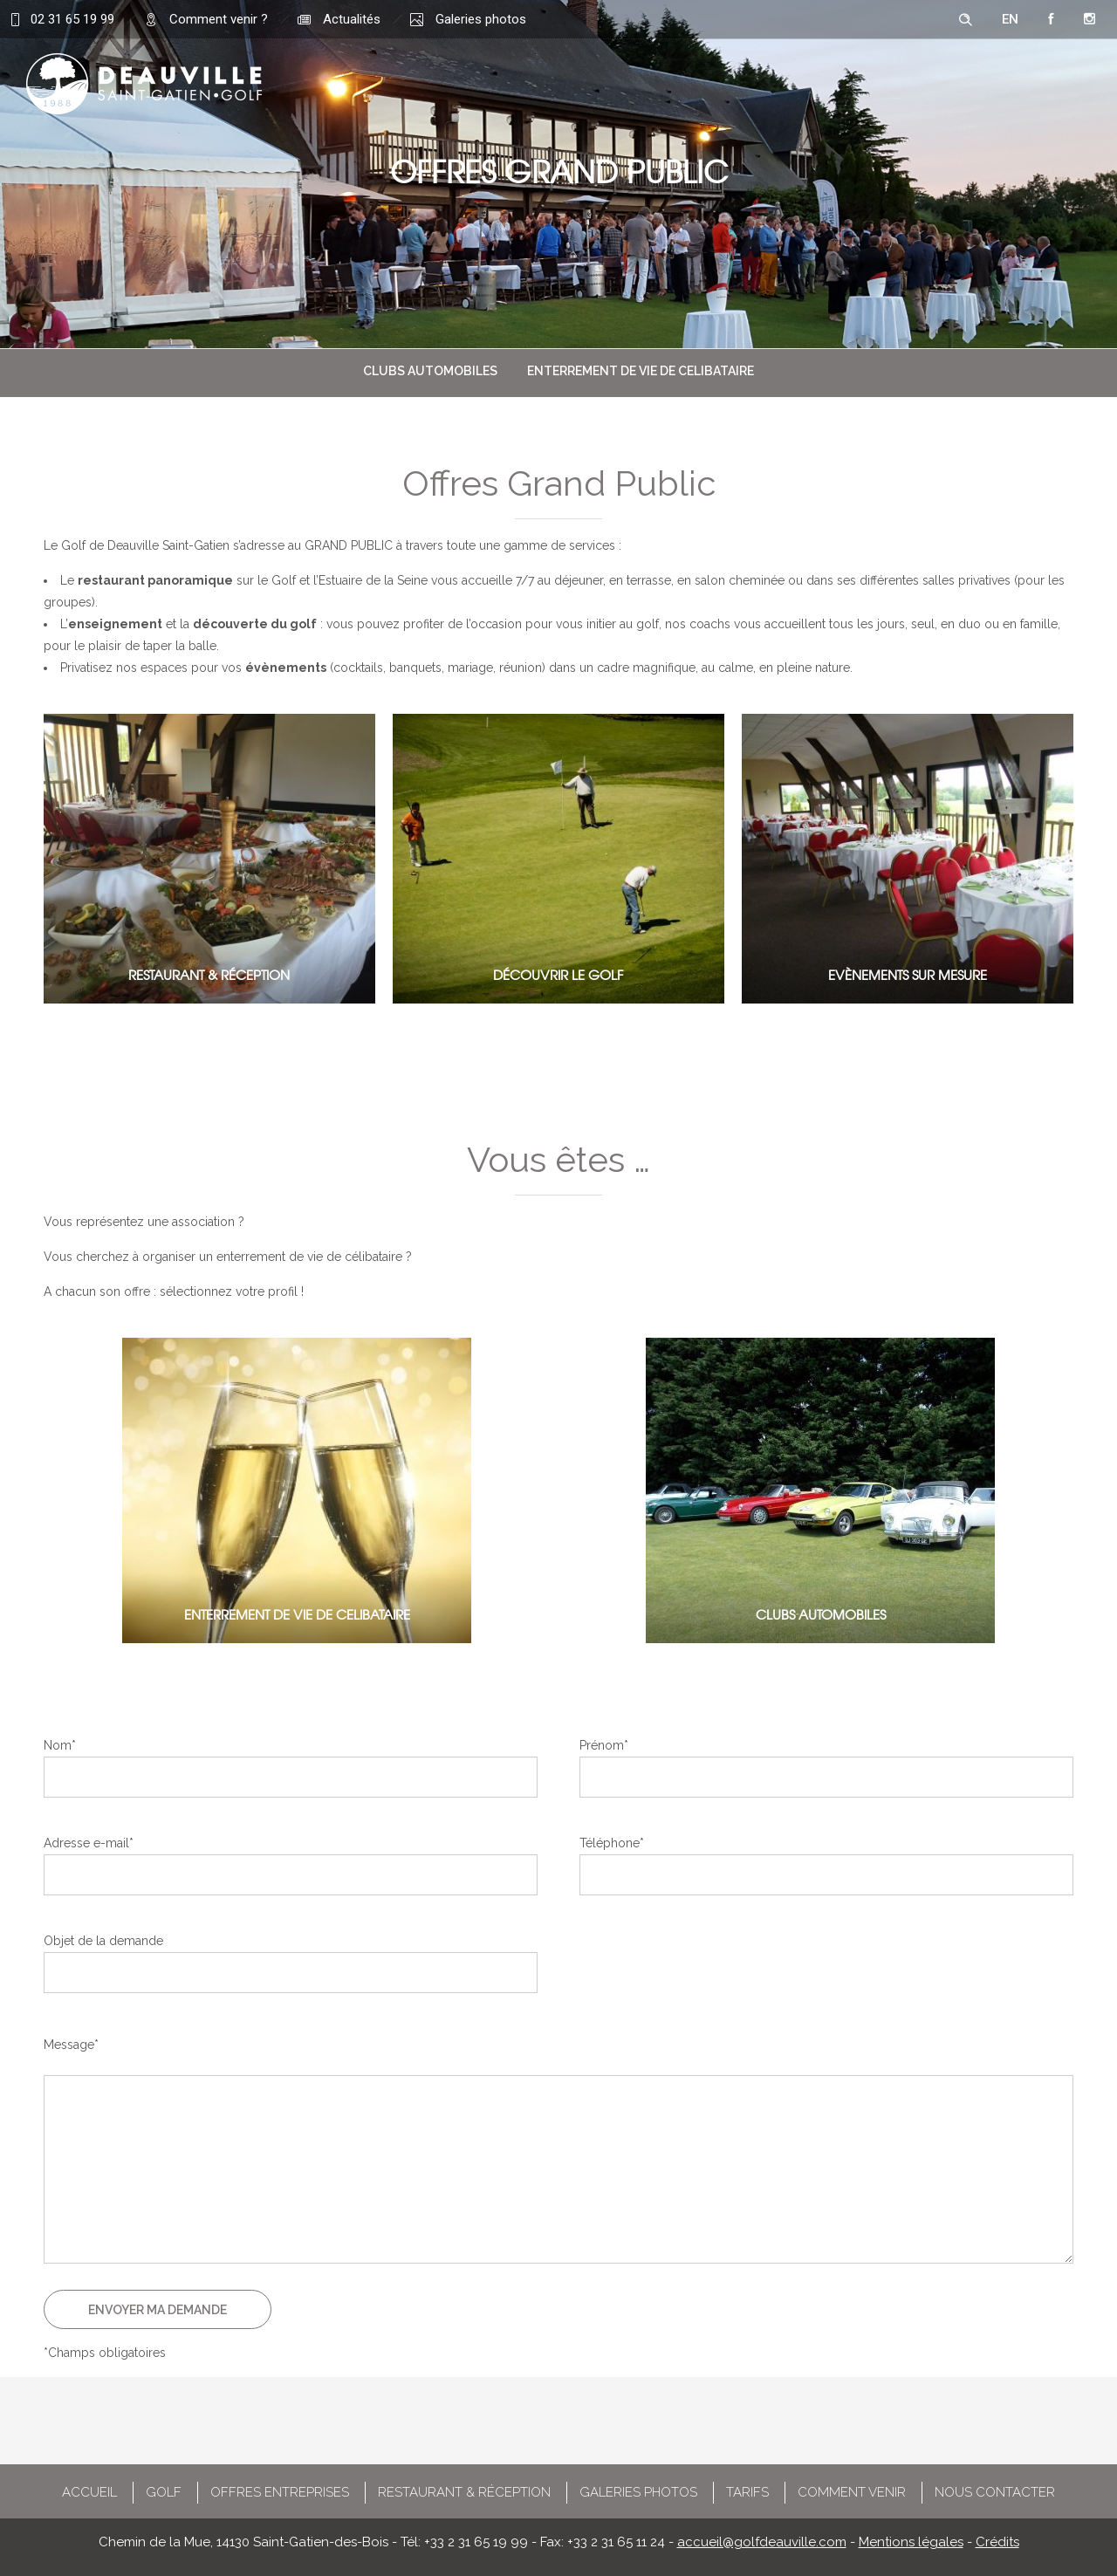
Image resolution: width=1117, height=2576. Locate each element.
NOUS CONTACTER (995, 2492)
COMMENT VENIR (852, 2492)
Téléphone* (611, 1843)
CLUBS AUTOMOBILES (430, 371)
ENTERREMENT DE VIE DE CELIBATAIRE (640, 371)
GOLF (164, 2492)
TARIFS (747, 2492)
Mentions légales (911, 2542)
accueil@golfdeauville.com (761, 2542)
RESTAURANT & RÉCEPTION (464, 2492)
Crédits (997, 2542)
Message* (71, 2045)
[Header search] (965, 20)
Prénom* (603, 1745)
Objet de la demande (103, 1941)
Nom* (60, 1745)
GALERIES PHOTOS (638, 2492)
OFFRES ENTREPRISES (279, 2492)
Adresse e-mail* (89, 1843)
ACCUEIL (89, 2492)
